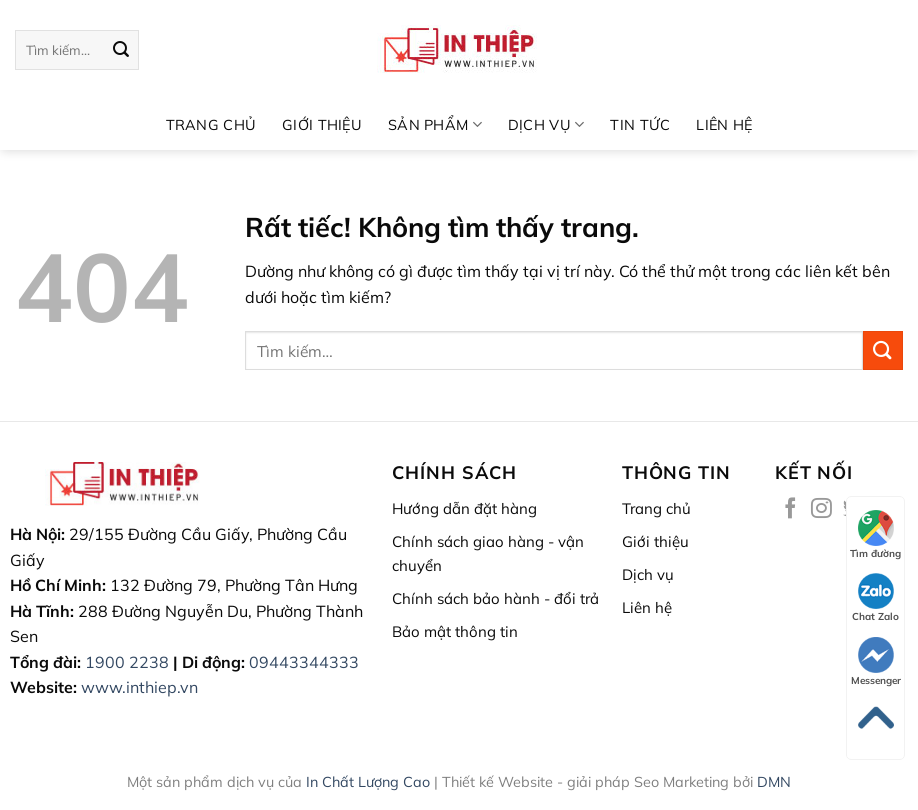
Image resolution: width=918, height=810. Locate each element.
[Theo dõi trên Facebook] (790, 509)
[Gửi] (121, 50)
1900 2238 (127, 662)
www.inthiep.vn (139, 687)
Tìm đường (875, 535)
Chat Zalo (875, 598)
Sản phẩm (435, 124)
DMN (774, 782)
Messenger (876, 662)
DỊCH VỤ (546, 124)
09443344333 (304, 662)
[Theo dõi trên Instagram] (821, 509)
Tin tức (640, 125)
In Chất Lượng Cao (368, 782)
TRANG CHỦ (211, 125)
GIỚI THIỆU (322, 125)
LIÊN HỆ (724, 125)
